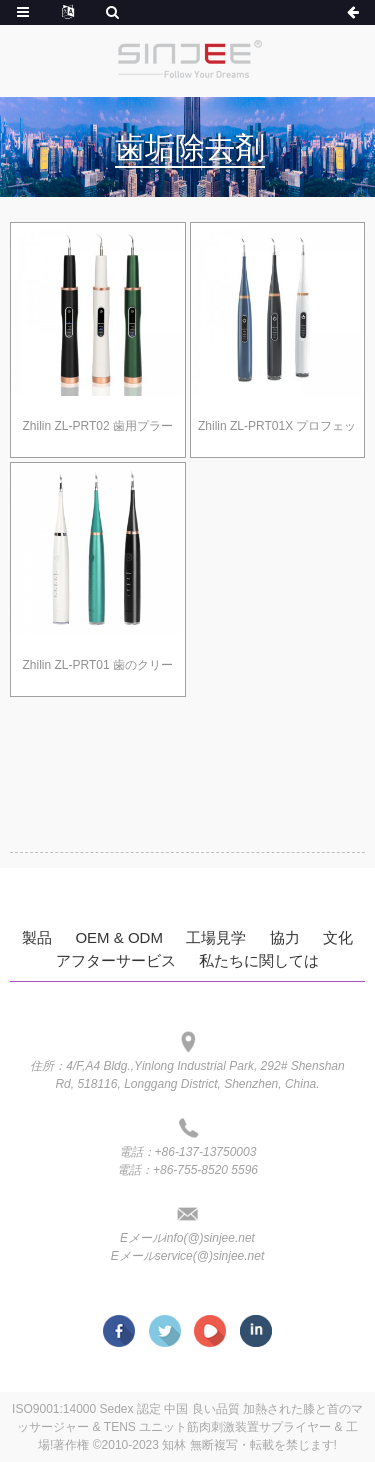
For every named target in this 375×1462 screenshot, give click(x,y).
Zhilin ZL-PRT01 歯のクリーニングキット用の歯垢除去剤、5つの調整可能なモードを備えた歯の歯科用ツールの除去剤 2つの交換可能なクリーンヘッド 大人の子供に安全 (97, 669)
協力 (285, 937)
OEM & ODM (119, 937)
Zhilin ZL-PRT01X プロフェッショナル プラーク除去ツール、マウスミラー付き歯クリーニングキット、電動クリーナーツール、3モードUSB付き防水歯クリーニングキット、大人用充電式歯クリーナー (277, 430)
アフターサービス (116, 960)
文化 (338, 937)
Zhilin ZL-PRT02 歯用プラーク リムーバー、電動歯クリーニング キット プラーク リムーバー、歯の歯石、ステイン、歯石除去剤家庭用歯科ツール (97, 430)
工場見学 (216, 937)
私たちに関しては (259, 960)
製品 (37, 937)
